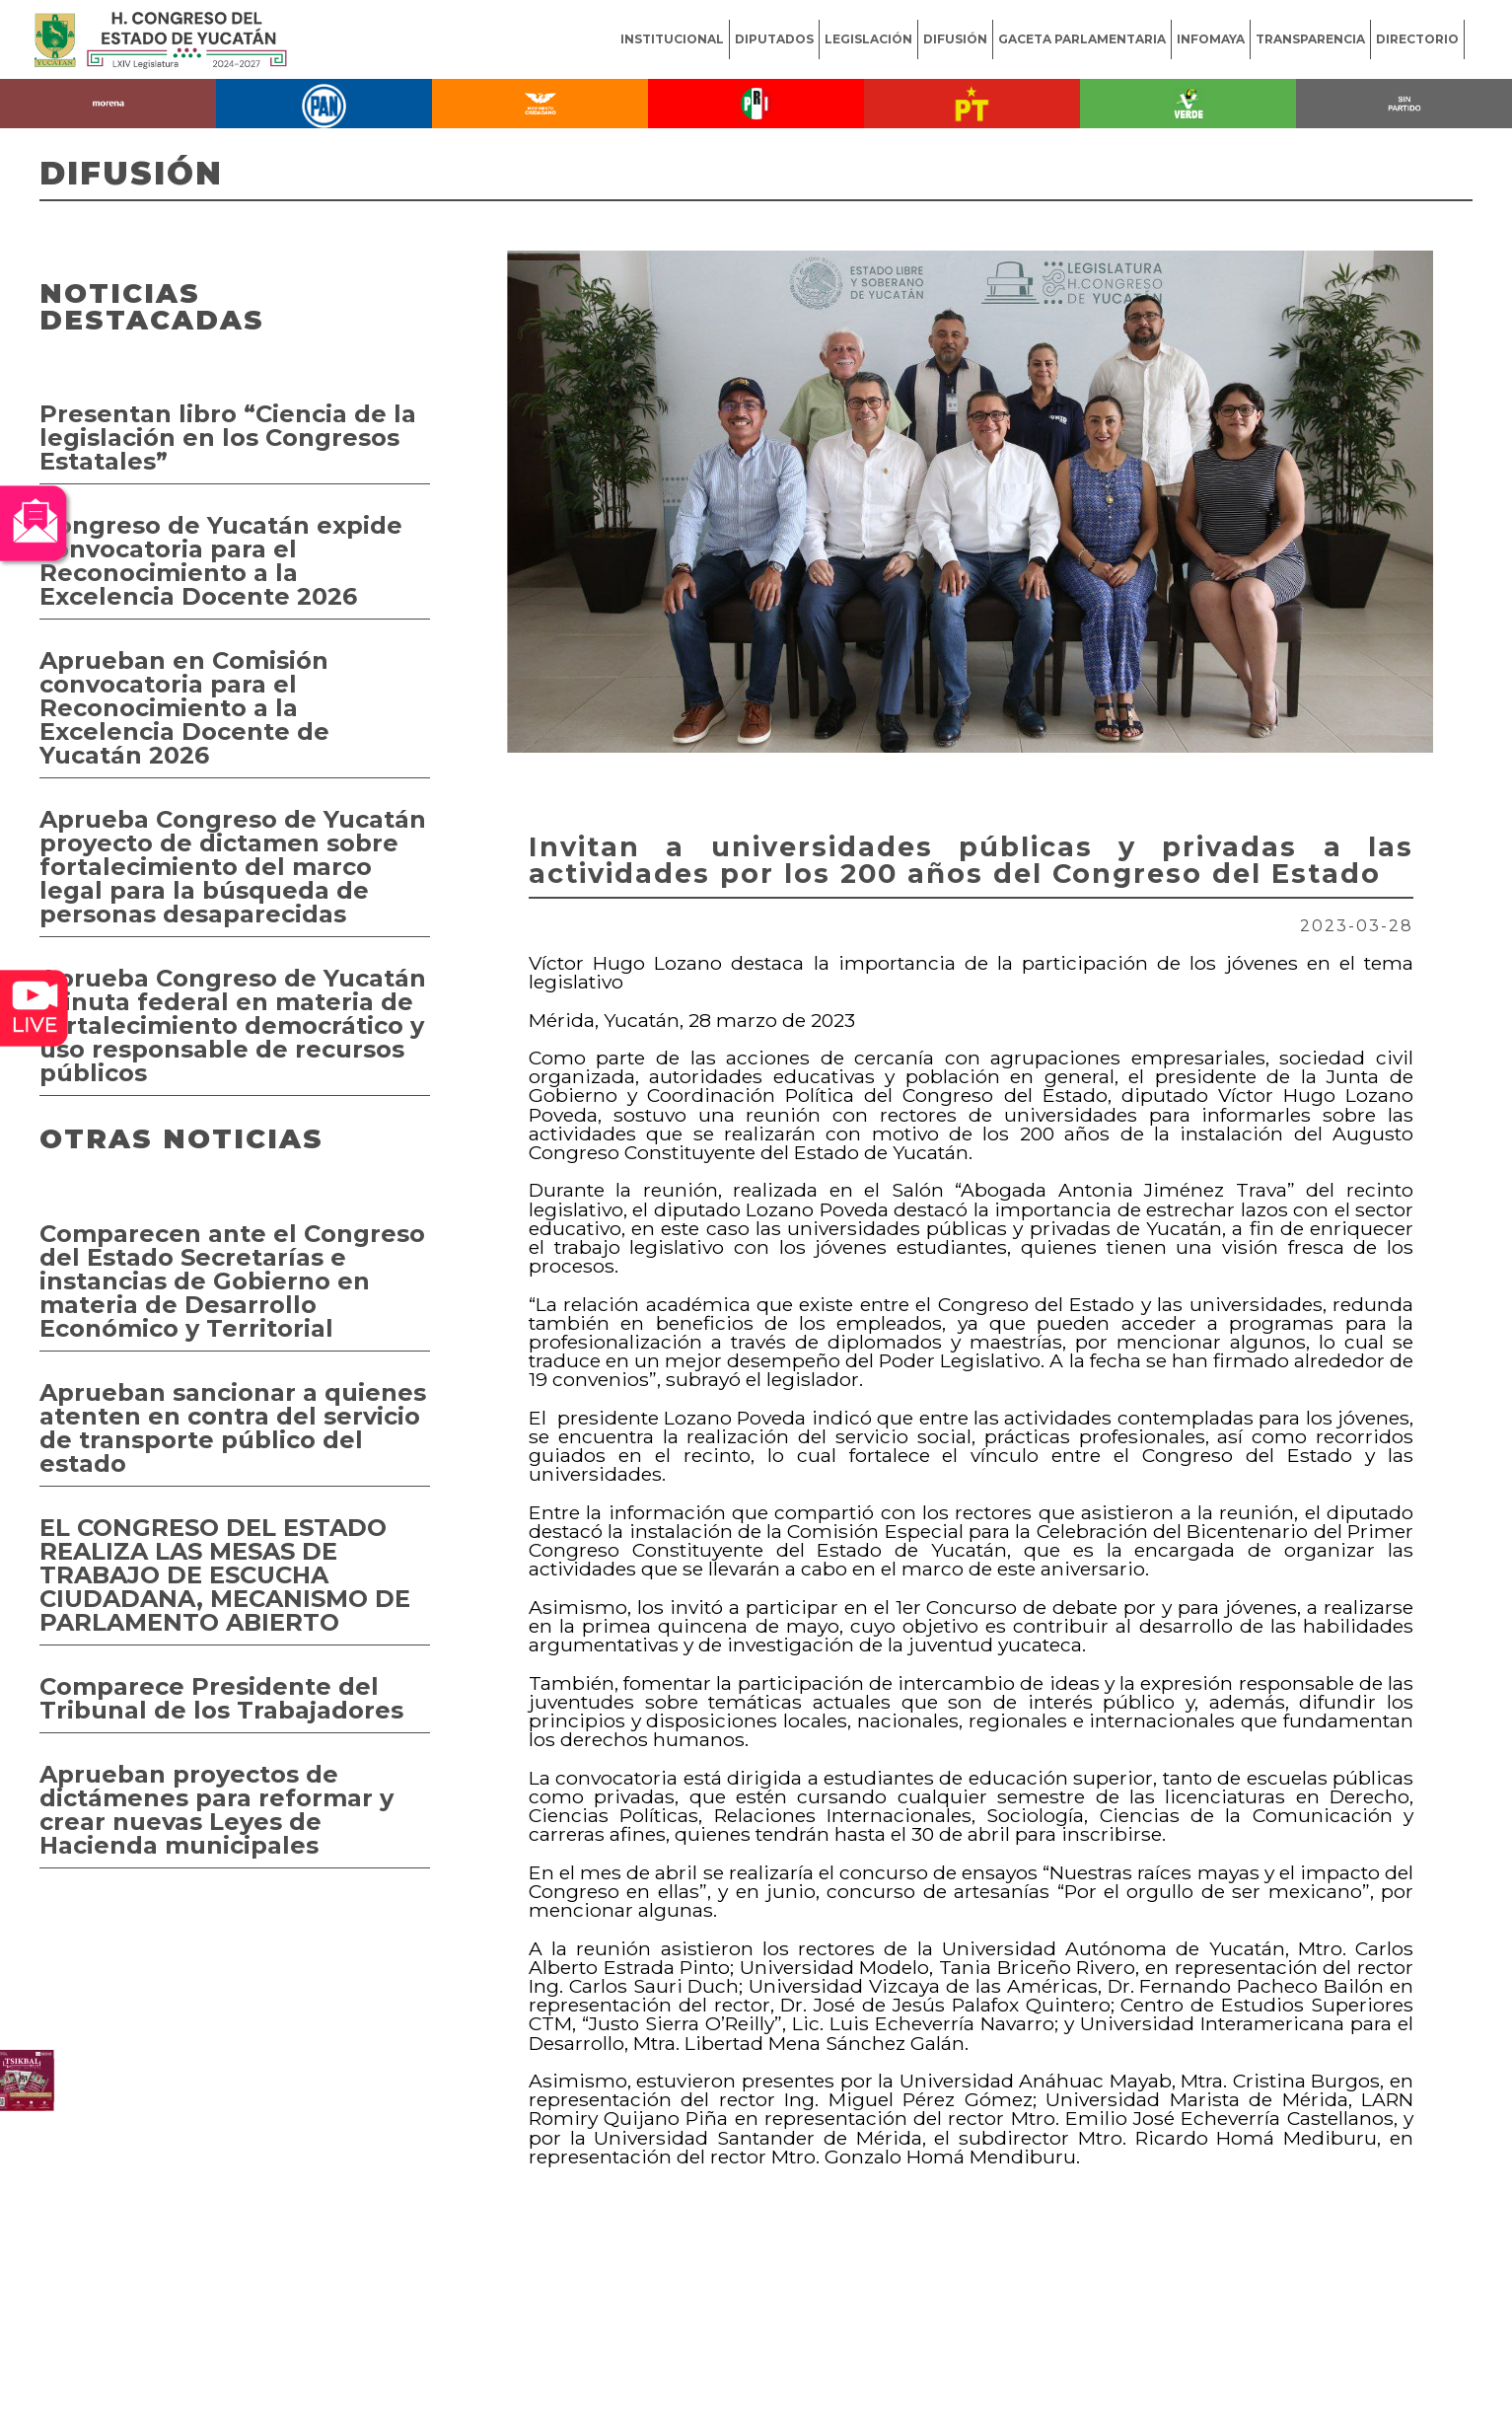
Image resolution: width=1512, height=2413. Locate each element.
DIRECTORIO (1417, 39)
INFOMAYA (1211, 39)
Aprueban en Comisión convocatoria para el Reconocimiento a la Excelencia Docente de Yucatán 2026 (184, 707)
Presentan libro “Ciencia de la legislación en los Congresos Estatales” (227, 437)
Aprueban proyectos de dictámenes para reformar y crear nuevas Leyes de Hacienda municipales (216, 1810)
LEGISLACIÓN (868, 39)
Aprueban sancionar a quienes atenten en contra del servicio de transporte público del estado (232, 1428)
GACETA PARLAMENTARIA (1082, 39)
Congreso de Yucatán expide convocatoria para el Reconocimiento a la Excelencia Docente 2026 (220, 561)
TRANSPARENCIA (1310, 39)
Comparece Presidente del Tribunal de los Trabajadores (221, 1698)
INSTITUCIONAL (672, 39)
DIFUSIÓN (955, 39)
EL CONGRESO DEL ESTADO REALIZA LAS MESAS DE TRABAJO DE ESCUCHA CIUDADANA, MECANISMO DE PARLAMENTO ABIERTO (224, 1575)
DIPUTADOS (774, 39)
